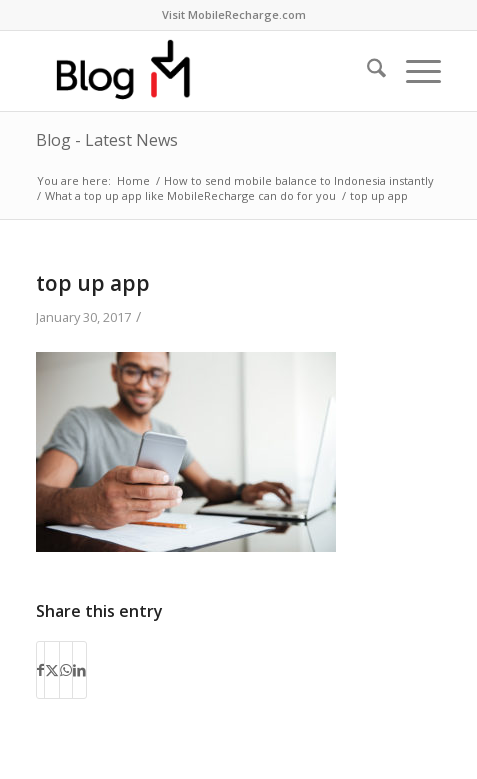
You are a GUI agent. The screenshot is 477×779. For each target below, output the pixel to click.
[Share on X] (52, 670)
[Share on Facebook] (40, 670)
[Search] (366, 71)
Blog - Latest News (107, 140)
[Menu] (413, 71)
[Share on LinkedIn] (79, 670)
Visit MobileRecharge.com (234, 14)
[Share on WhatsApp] (66, 670)
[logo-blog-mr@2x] (198, 71)
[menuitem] (234, 15)
